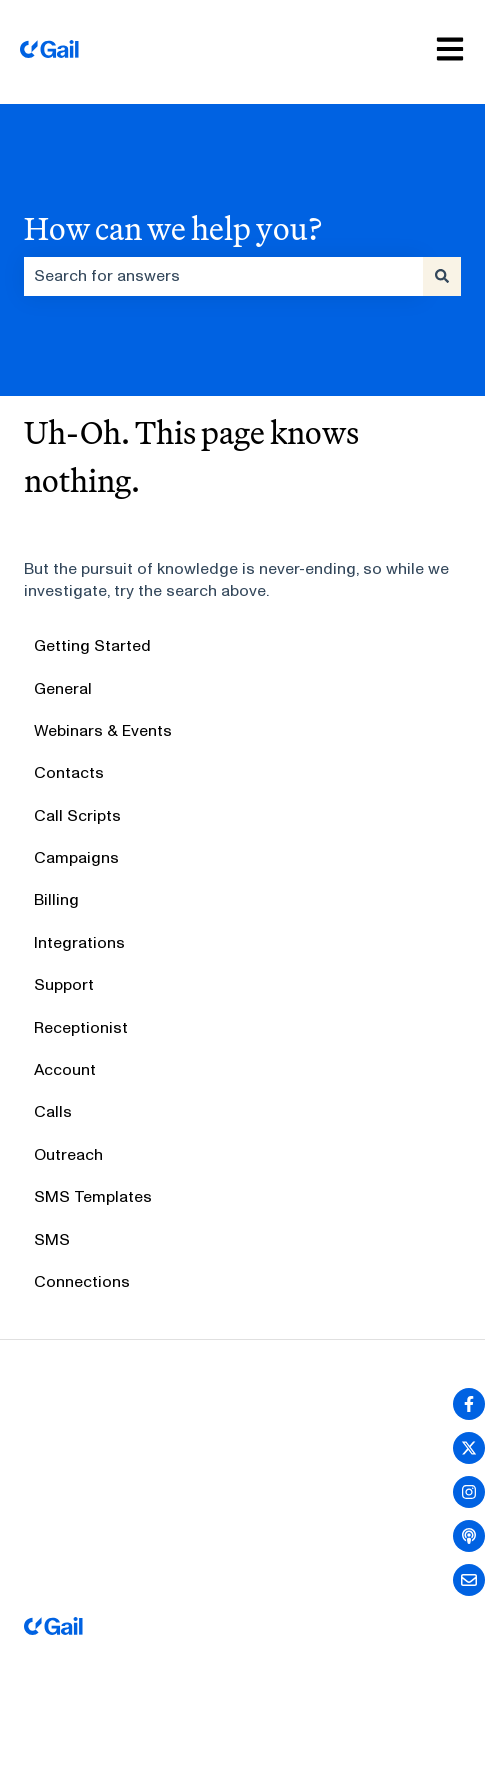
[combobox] (223, 276)
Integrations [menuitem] (79, 942)
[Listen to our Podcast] (469, 1536)
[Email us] (469, 1580)
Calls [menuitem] (53, 1111)
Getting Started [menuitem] (92, 645)
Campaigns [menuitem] (76, 857)
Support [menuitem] (64, 984)
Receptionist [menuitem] (81, 1027)
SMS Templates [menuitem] (93, 1196)
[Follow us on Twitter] (469, 1448)
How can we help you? (173, 228)
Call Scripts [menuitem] (77, 815)
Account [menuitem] (65, 1069)
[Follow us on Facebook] (469, 1404)
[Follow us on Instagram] (469, 1492)
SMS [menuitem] (52, 1239)
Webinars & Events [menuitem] (103, 730)
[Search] (442, 276)
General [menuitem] (63, 688)
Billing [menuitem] (56, 899)
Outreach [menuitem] (68, 1154)
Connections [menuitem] (82, 1281)
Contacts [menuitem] (69, 772)
